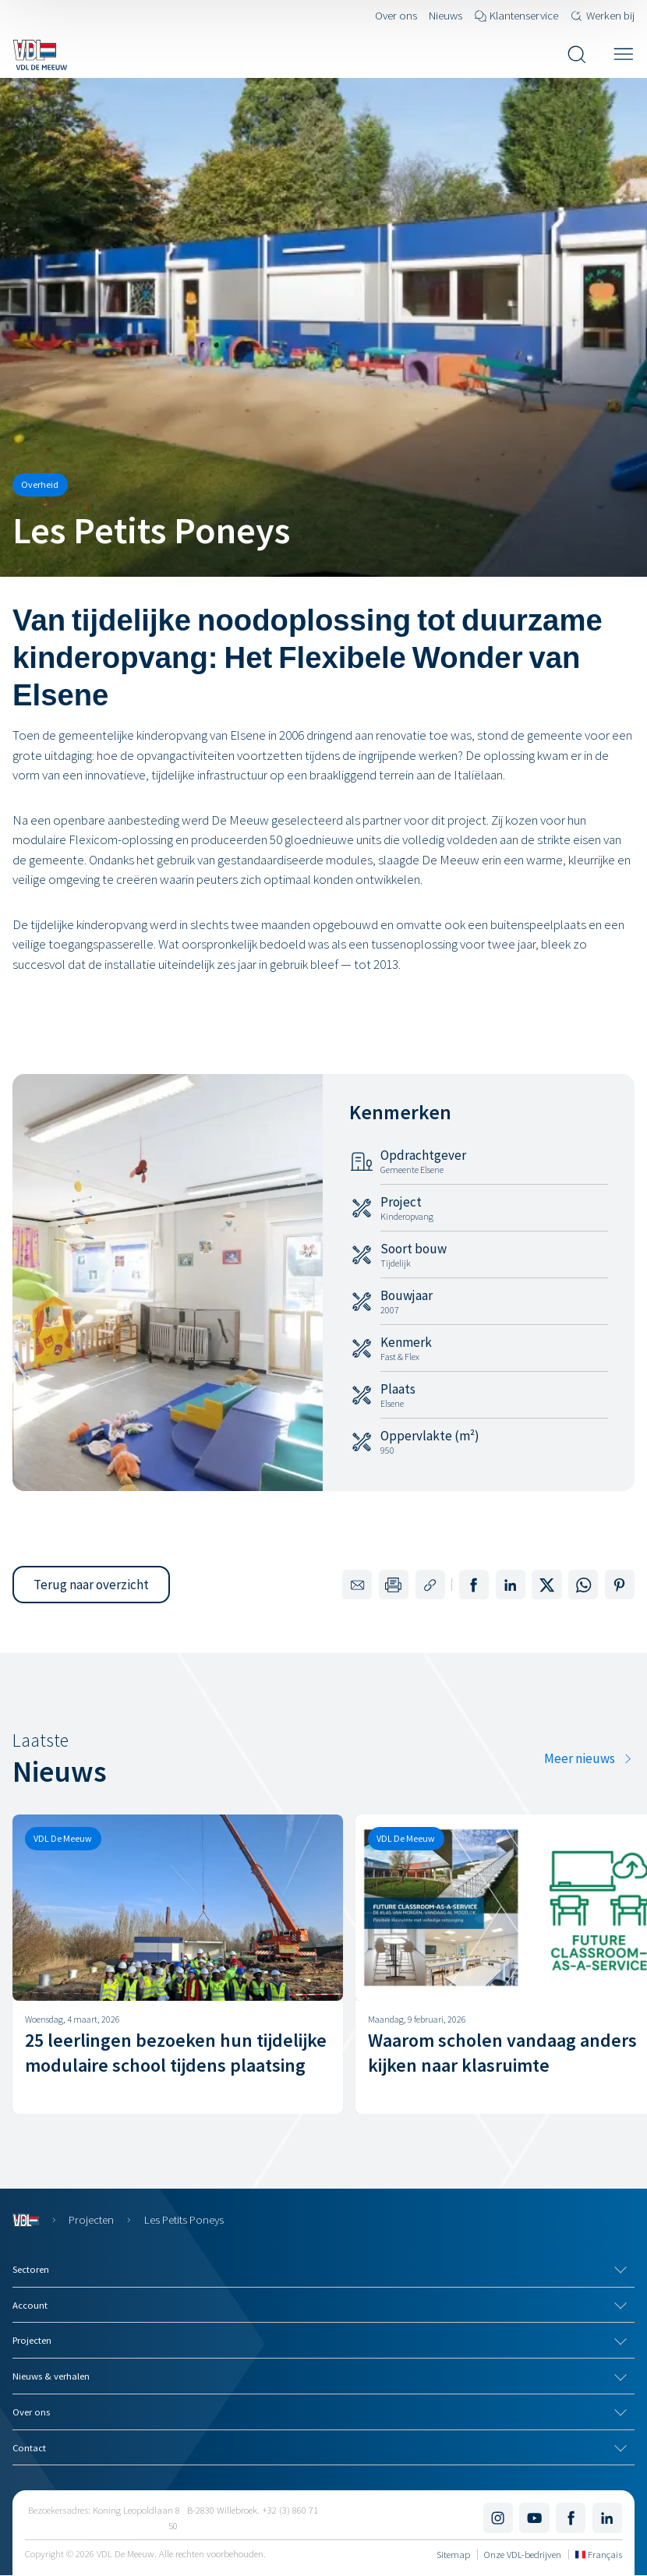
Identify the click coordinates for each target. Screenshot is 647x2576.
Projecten (91, 2219)
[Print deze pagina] (393, 1584)
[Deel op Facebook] (474, 1584)
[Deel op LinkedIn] (510, 1584)
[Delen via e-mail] (357, 1584)
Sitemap (453, 2554)
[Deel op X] (546, 1584)
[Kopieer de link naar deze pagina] (430, 1584)
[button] (91, 1584)
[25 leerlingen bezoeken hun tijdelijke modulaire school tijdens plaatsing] (177, 1964)
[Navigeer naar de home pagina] (39, 54)
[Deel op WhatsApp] (583, 1584)
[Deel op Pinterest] (620, 1584)
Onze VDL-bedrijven (522, 2554)
